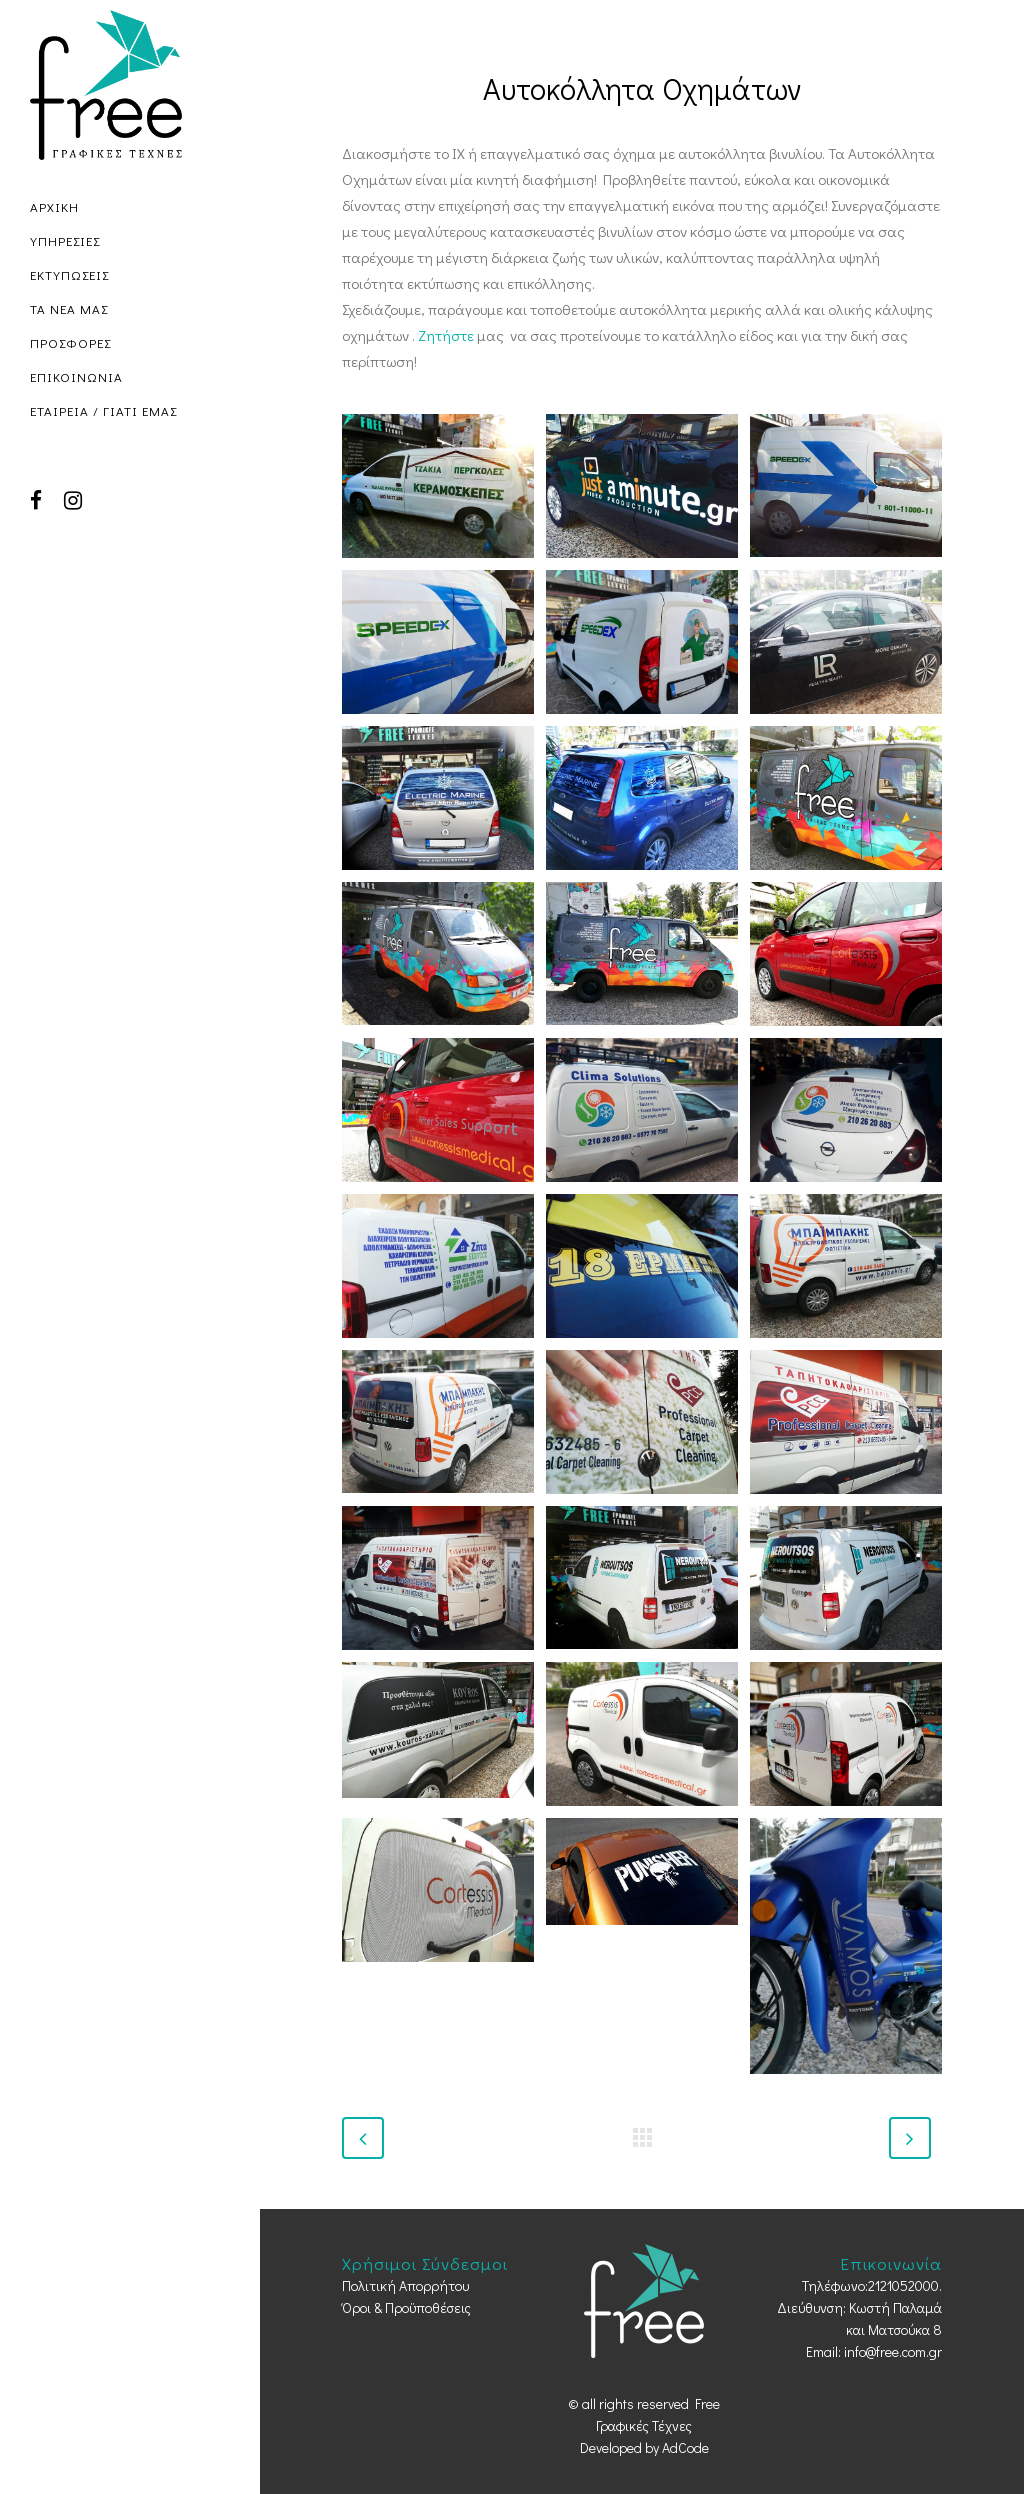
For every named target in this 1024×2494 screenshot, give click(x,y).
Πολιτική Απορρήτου (405, 2285)
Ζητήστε (446, 335)
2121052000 (903, 2285)
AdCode (685, 2447)
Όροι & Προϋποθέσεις (406, 2307)
